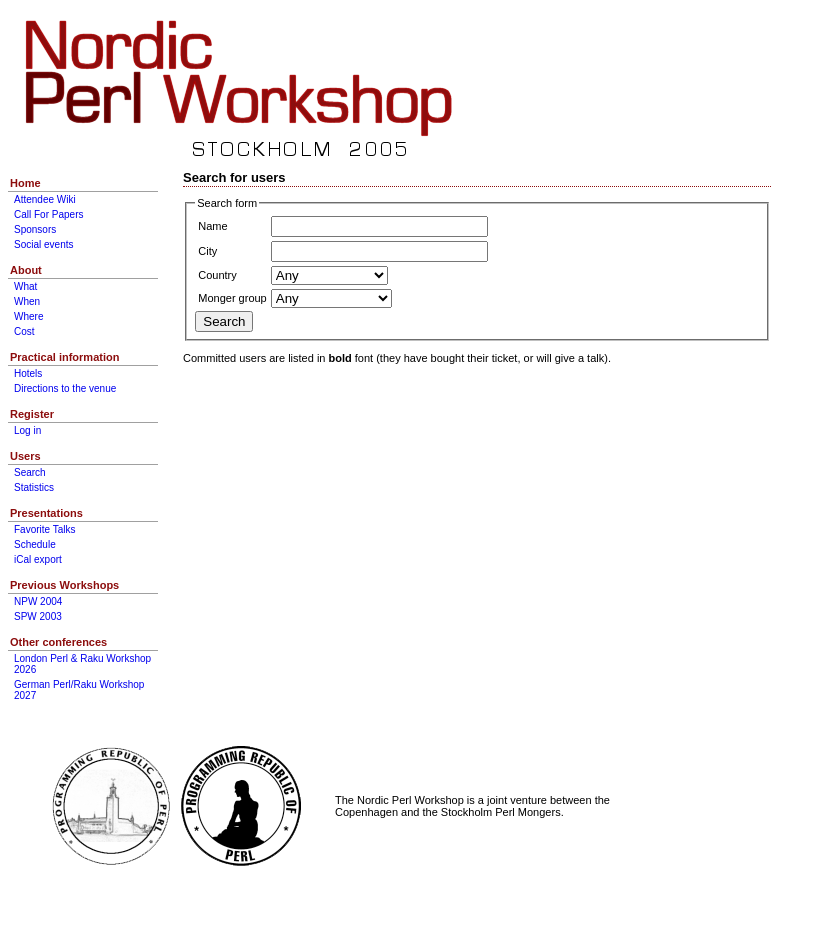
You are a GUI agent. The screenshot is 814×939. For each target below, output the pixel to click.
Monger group (232, 298)
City (207, 251)
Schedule (35, 544)
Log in (27, 430)
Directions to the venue (65, 388)
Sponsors (35, 229)
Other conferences (58, 642)
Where (28, 316)
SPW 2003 (38, 616)
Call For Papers (48, 214)
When (27, 301)
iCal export (38, 559)
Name (212, 226)
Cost (24, 331)
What (25, 286)
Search (30, 472)
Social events (43, 244)
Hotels (28, 373)
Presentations (46, 513)
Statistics (34, 487)
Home (25, 183)
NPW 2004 (38, 601)
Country (217, 275)
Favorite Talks (45, 529)
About (26, 270)
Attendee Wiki (45, 199)
